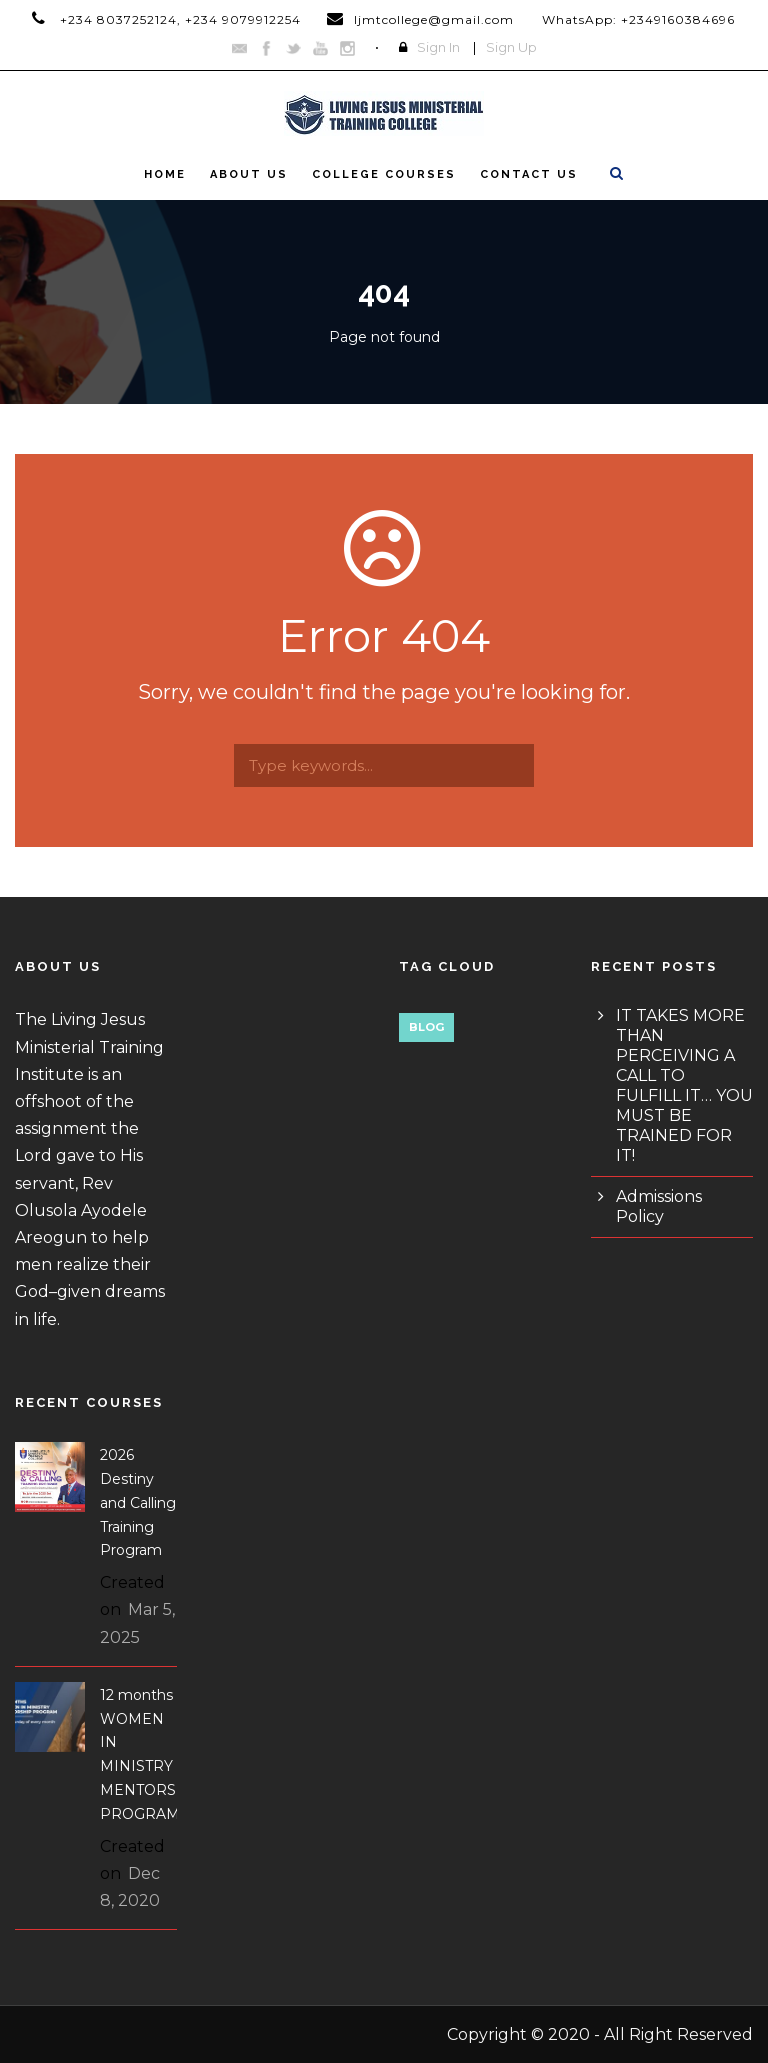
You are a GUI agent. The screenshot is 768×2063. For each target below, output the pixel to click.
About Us (249, 174)
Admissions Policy (659, 1206)
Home (165, 174)
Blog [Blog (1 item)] (426, 1027)
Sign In (438, 47)
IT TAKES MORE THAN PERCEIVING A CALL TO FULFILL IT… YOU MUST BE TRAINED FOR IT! (684, 1085)
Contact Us (529, 174)
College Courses (384, 174)
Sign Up (511, 47)
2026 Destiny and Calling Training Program (138, 1502)
